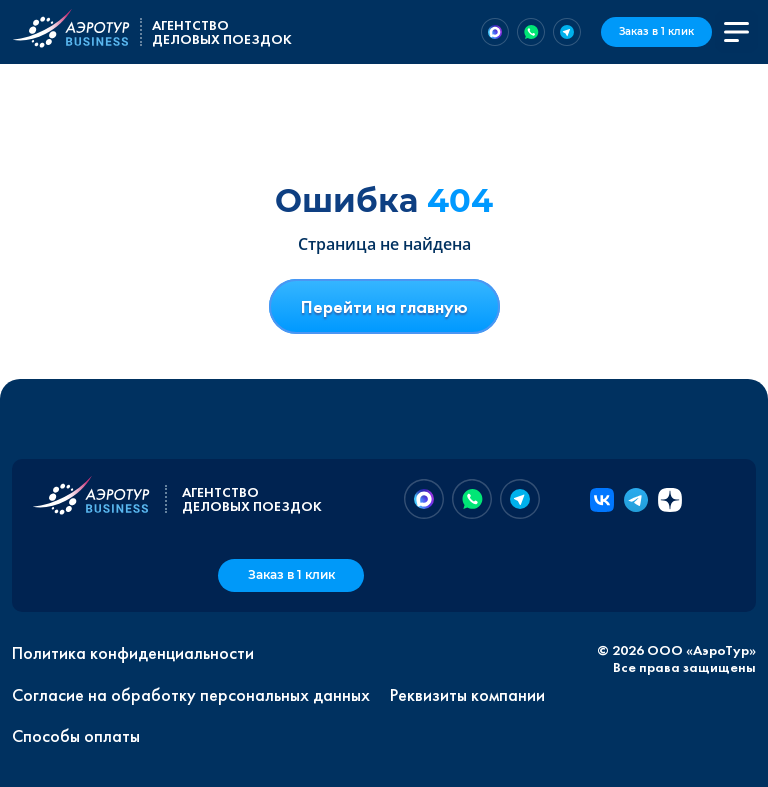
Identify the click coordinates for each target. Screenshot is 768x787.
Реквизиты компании (467, 695)
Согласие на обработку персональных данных (191, 695)
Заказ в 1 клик (656, 31)
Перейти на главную (384, 306)
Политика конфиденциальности (133, 653)
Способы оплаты (76, 736)
